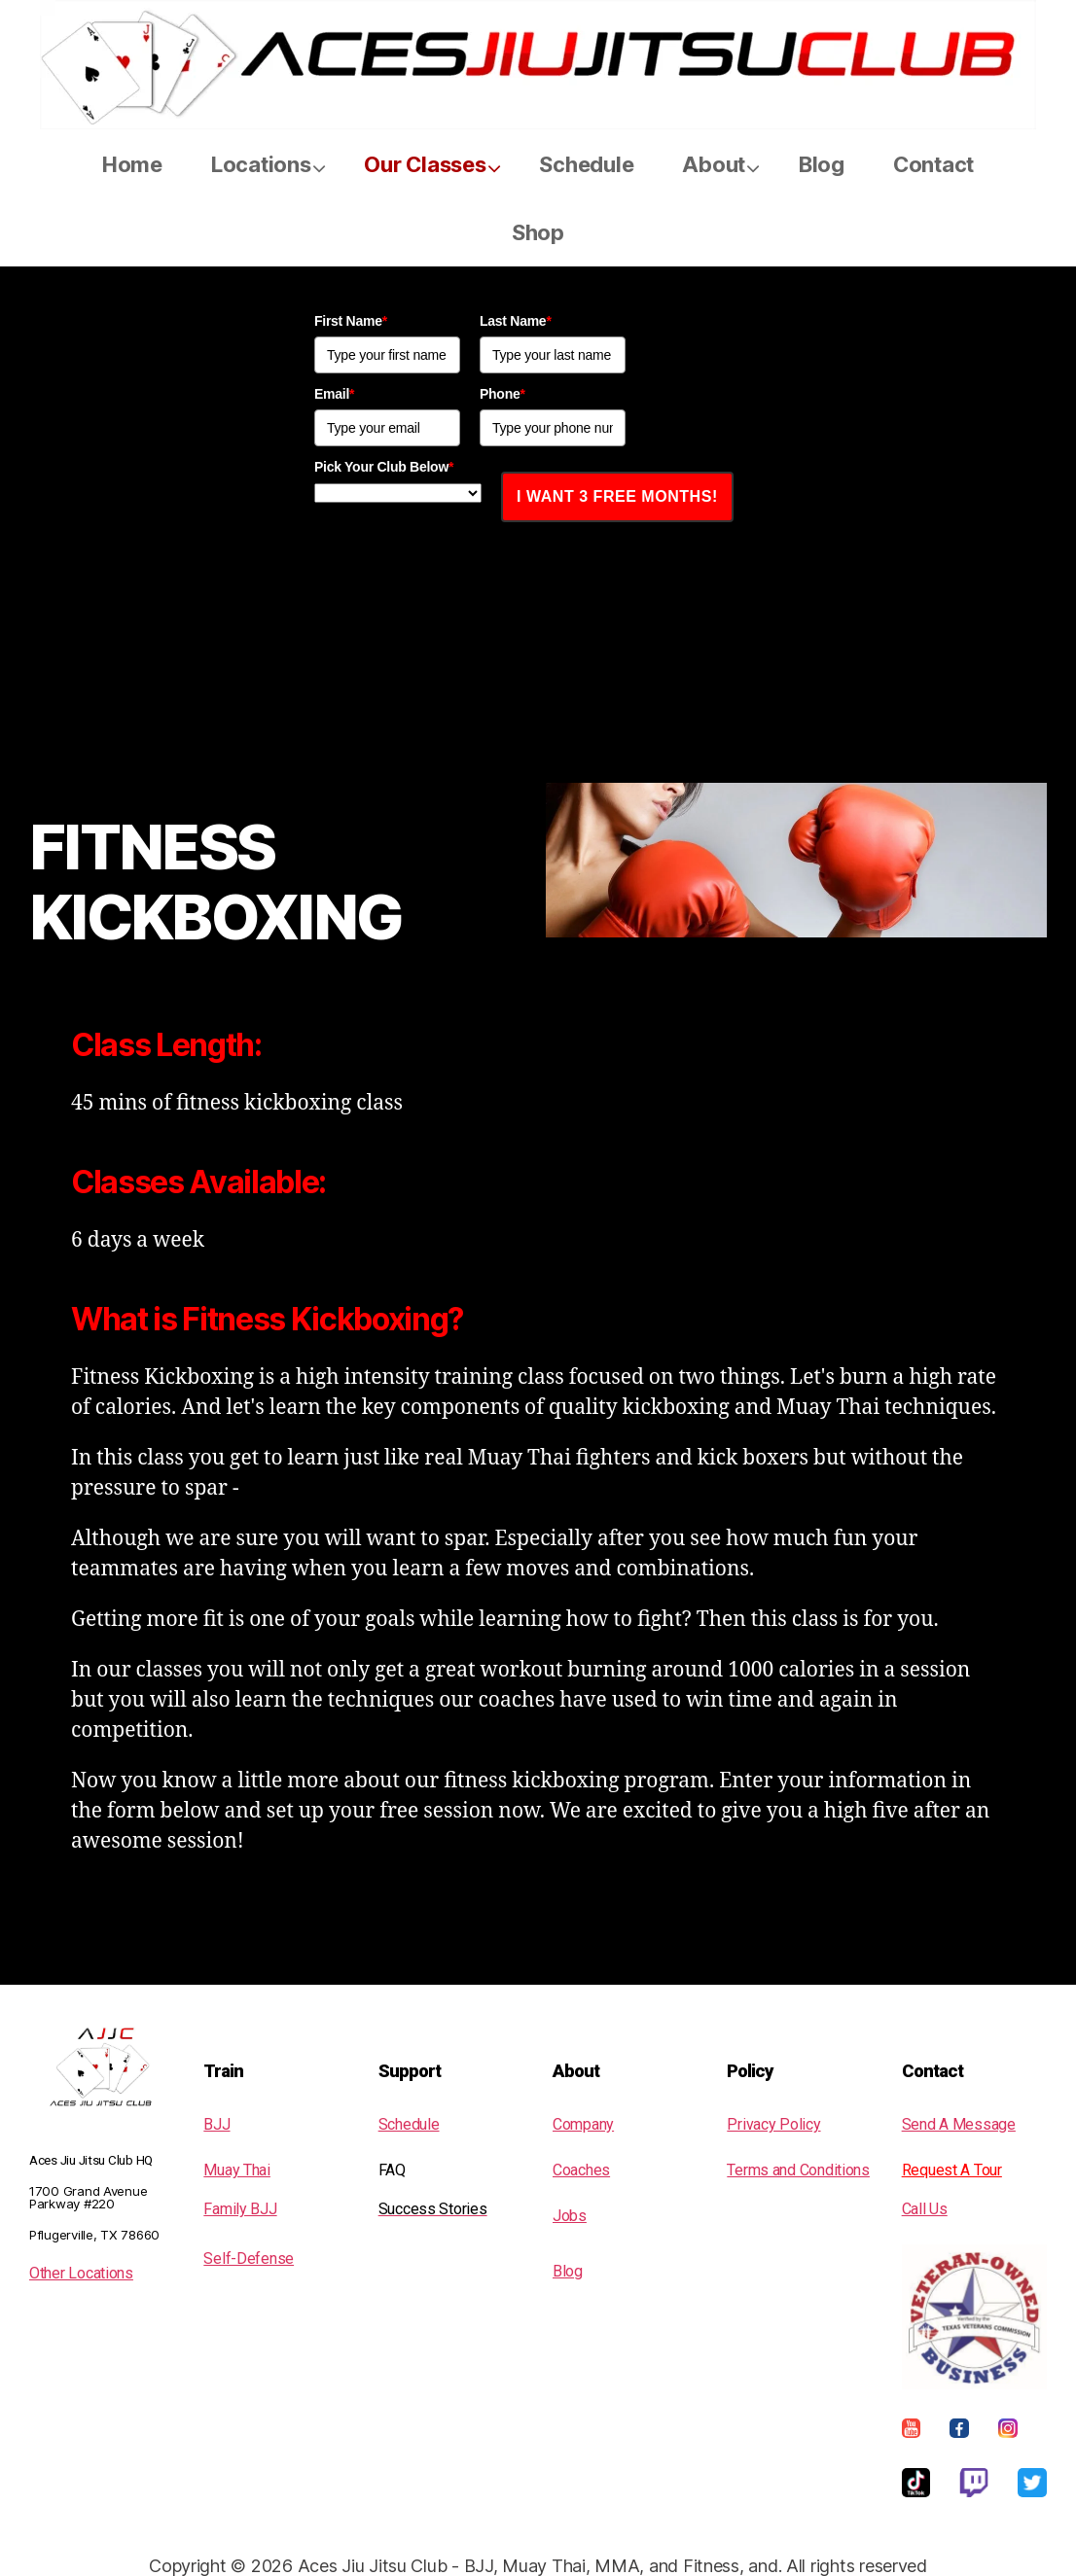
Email (334, 394)
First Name (350, 321)
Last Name (516, 321)
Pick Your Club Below (383, 467)
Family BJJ (239, 2209)
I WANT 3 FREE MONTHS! (617, 496)
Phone (502, 394)
